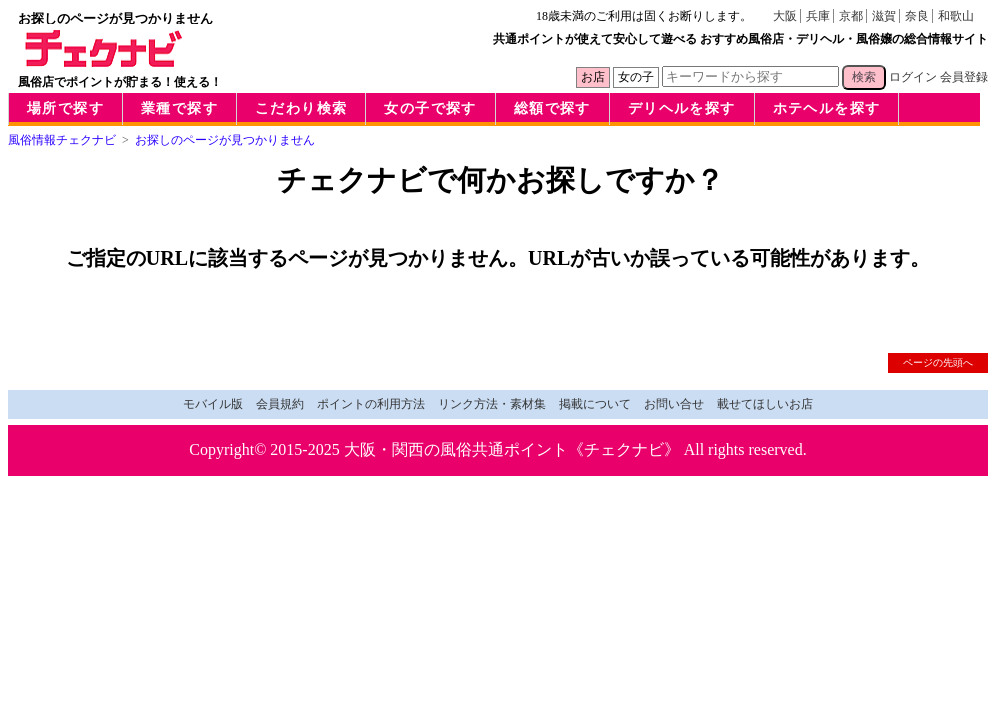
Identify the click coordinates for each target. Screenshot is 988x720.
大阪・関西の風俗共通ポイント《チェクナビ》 (512, 449)
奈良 (917, 16)
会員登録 (964, 77)
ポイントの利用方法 (371, 404)
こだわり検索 (301, 108)
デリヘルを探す (682, 108)
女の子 (636, 77)
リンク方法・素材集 (492, 404)
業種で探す (179, 108)
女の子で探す (430, 108)
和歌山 (956, 16)
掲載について (595, 404)
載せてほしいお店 (765, 404)
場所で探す (65, 108)
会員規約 (280, 404)
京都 (851, 16)
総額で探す (552, 108)
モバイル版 (213, 404)
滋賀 (884, 16)
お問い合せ (674, 404)
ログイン (913, 77)
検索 (864, 77)
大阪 (785, 16)
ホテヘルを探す (827, 108)
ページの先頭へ (938, 362)
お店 (593, 77)
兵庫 (818, 16)
